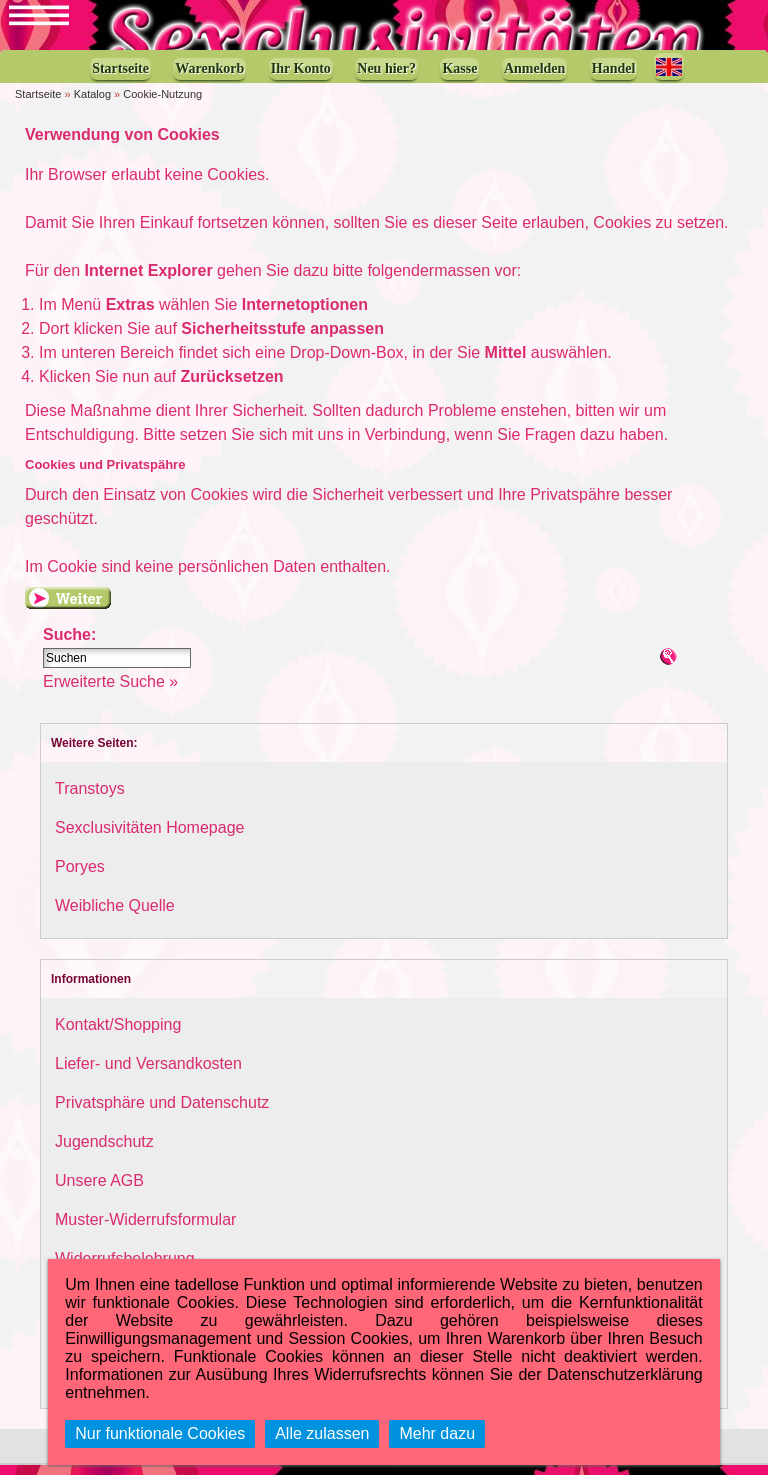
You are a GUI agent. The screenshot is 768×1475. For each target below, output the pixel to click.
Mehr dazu (437, 1433)
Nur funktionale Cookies (160, 1433)
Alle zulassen (322, 1433)
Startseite (38, 104)
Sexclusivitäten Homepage (149, 837)
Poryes (80, 876)
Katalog (92, 104)
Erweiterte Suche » (110, 691)
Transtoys (90, 798)
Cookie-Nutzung (162, 104)
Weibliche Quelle (115, 915)
